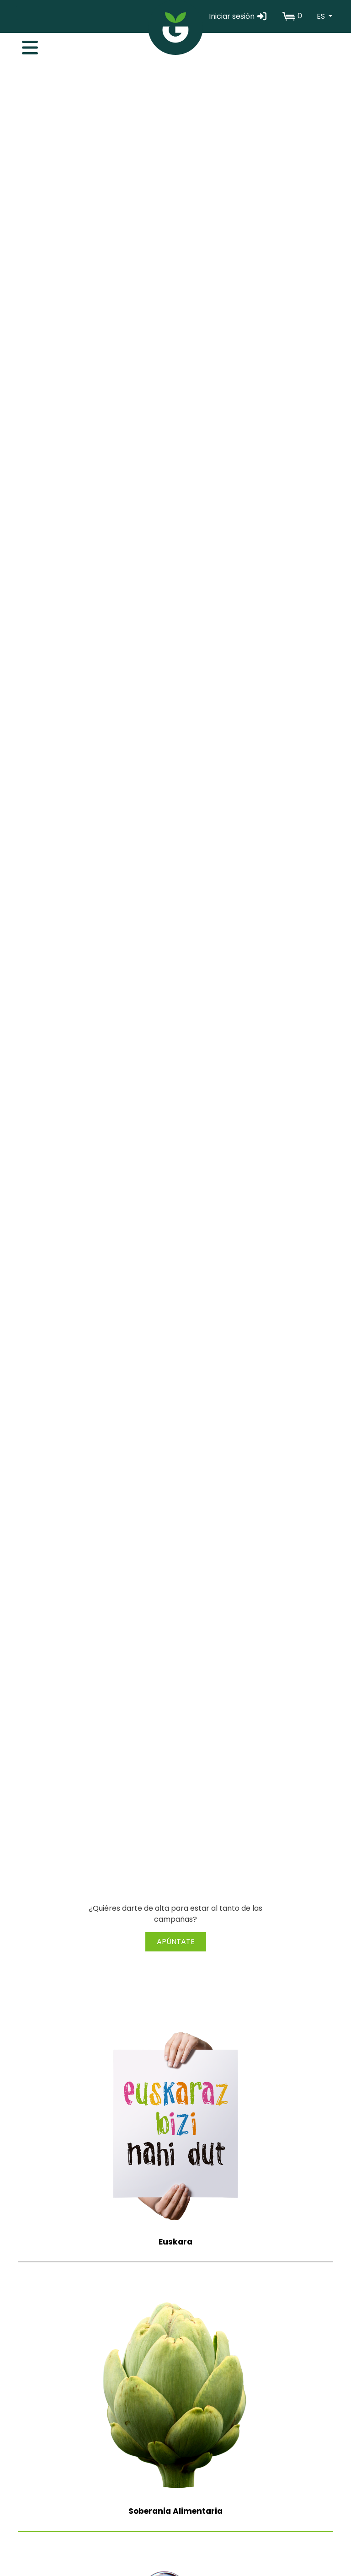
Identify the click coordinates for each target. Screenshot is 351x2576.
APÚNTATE (176, 1941)
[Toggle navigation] (25, 45)
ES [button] (322, 16)
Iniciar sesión (238, 16)
